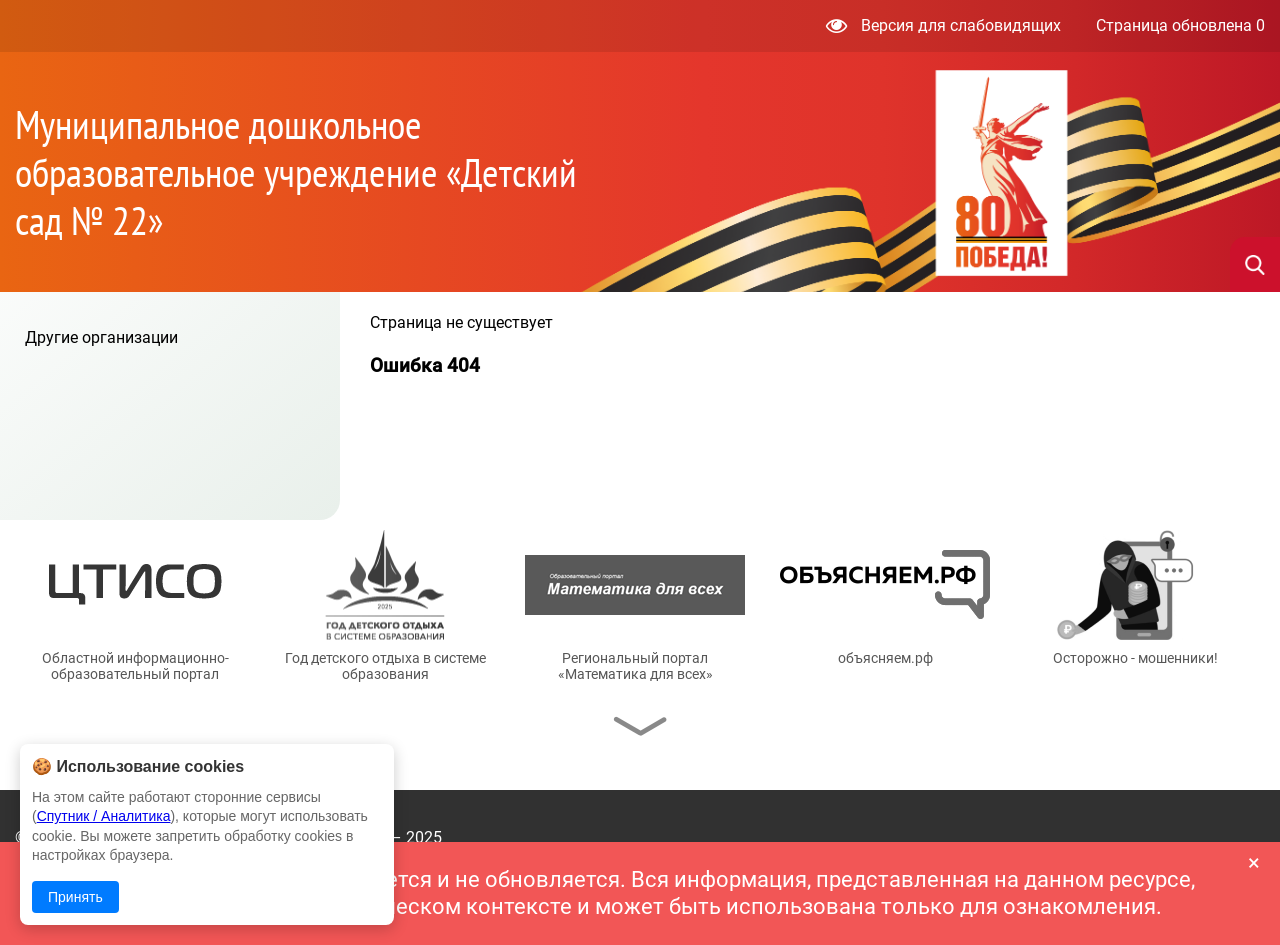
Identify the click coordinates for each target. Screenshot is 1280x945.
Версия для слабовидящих (943, 25)
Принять (75, 897)
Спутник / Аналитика (104, 816)
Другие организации (101, 337)
